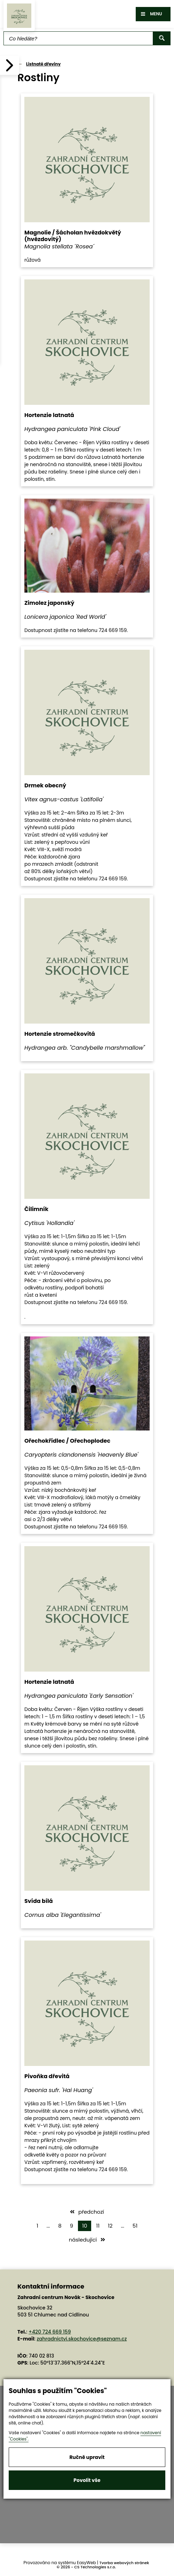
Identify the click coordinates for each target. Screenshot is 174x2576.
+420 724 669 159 (50, 2331)
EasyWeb (86, 2563)
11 (98, 2225)
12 (110, 2225)
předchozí (87, 2211)
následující (87, 2239)
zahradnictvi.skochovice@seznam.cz (82, 2338)
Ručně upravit (86, 2457)
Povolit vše (86, 2480)
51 (135, 2225)
